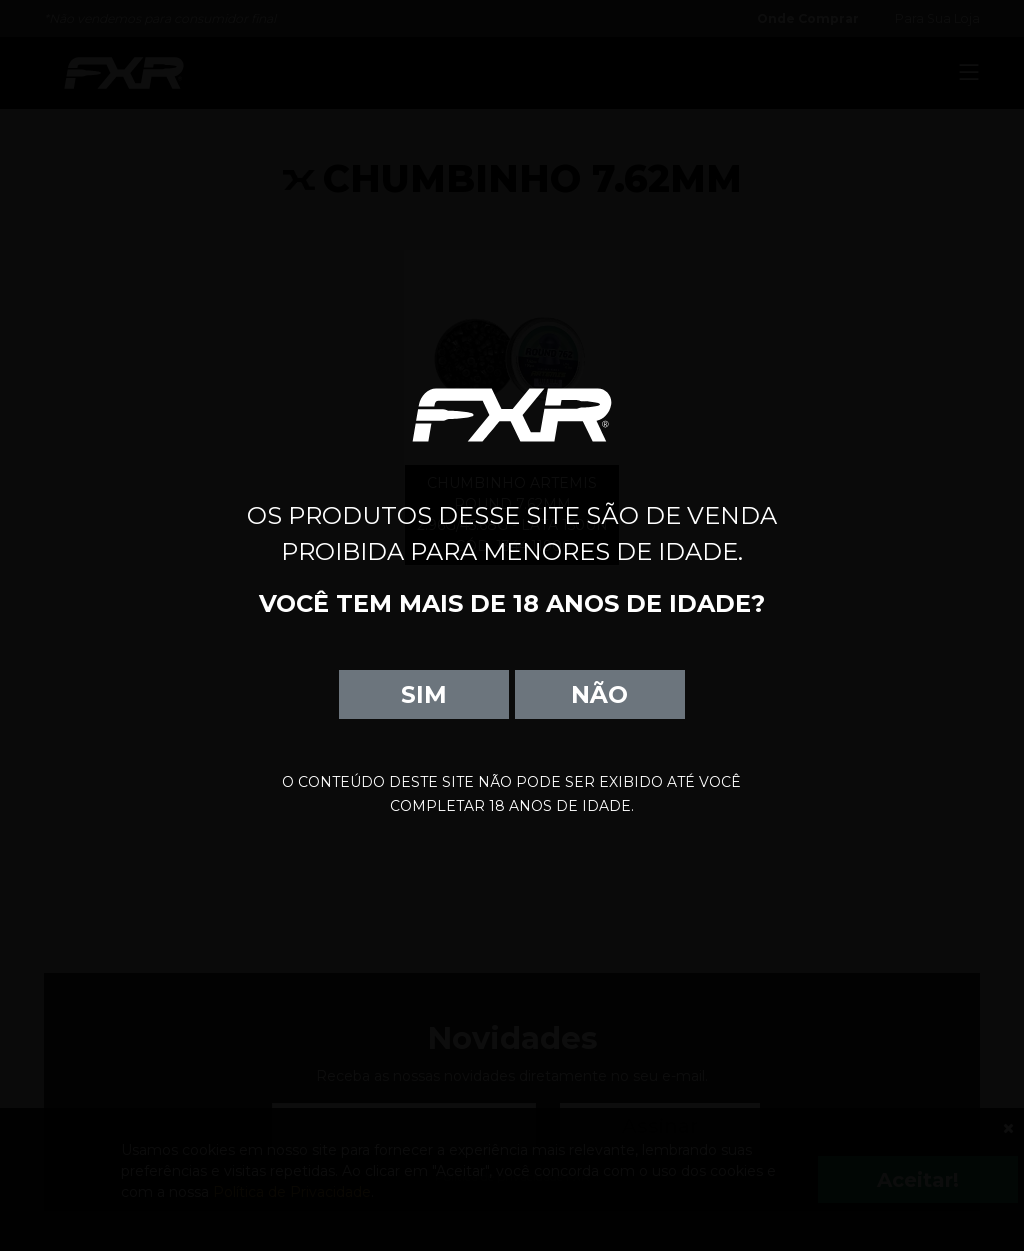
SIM (424, 694)
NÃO (599, 694)
